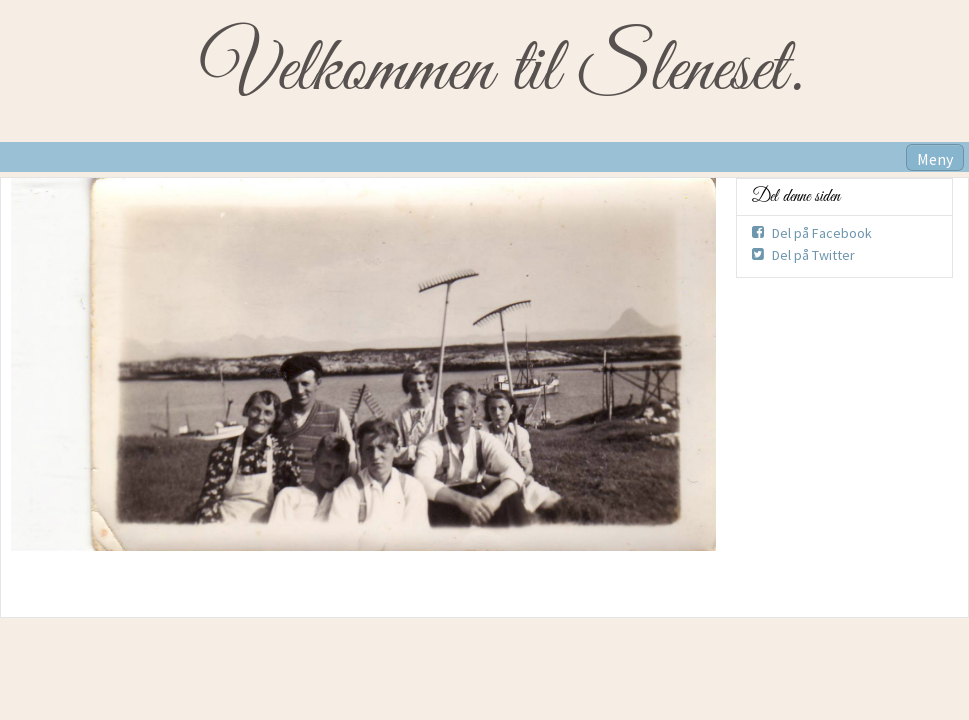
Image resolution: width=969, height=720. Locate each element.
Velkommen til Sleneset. (501, 71)
